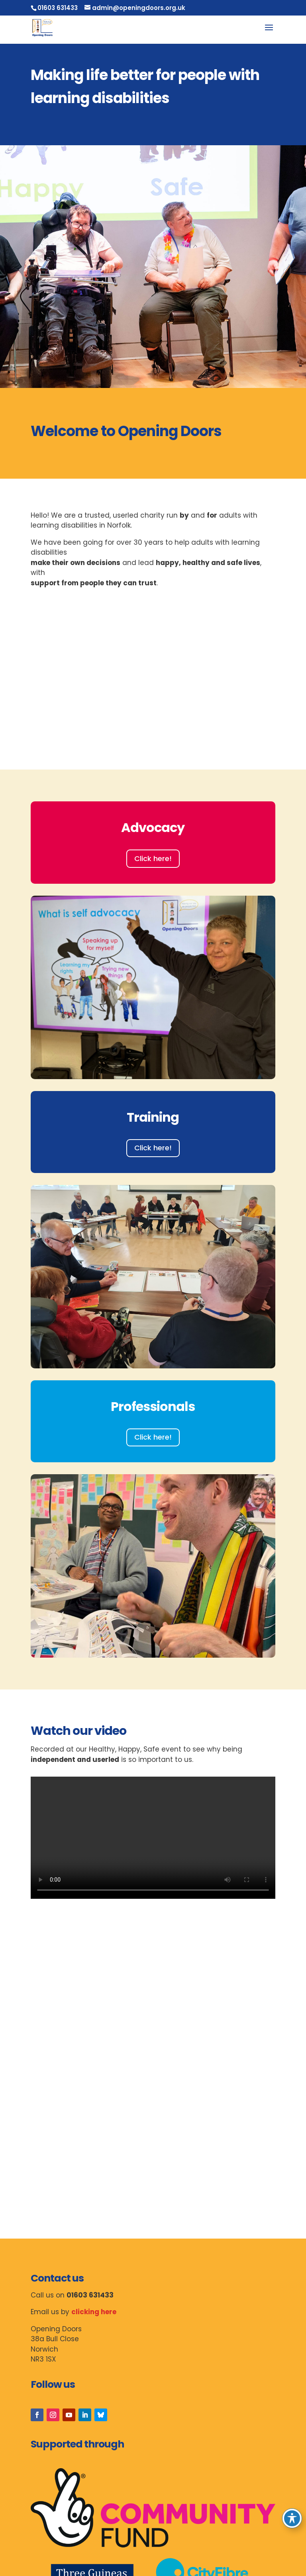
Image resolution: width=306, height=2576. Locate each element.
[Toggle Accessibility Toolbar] (292, 2518)
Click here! (153, 858)
